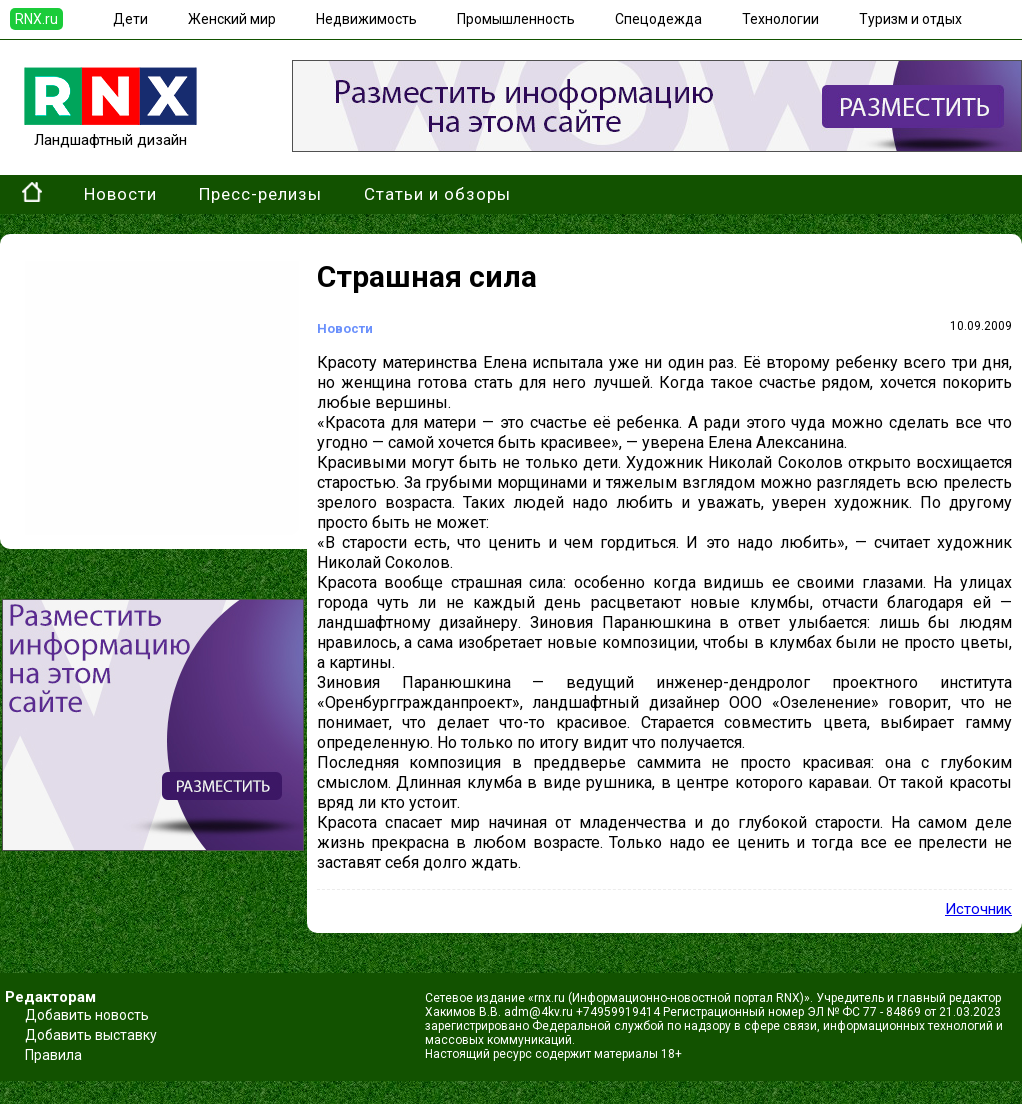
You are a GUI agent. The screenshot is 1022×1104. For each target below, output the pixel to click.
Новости (120, 194)
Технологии (780, 19)
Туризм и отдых (910, 19)
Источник (978, 909)
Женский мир (232, 19)
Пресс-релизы (260, 194)
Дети (130, 19)
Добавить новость (87, 1015)
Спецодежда (658, 19)
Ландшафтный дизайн (110, 131)
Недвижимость (366, 19)
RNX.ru (36, 19)
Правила (53, 1055)
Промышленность (516, 19)
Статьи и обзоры (437, 194)
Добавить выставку (91, 1035)
